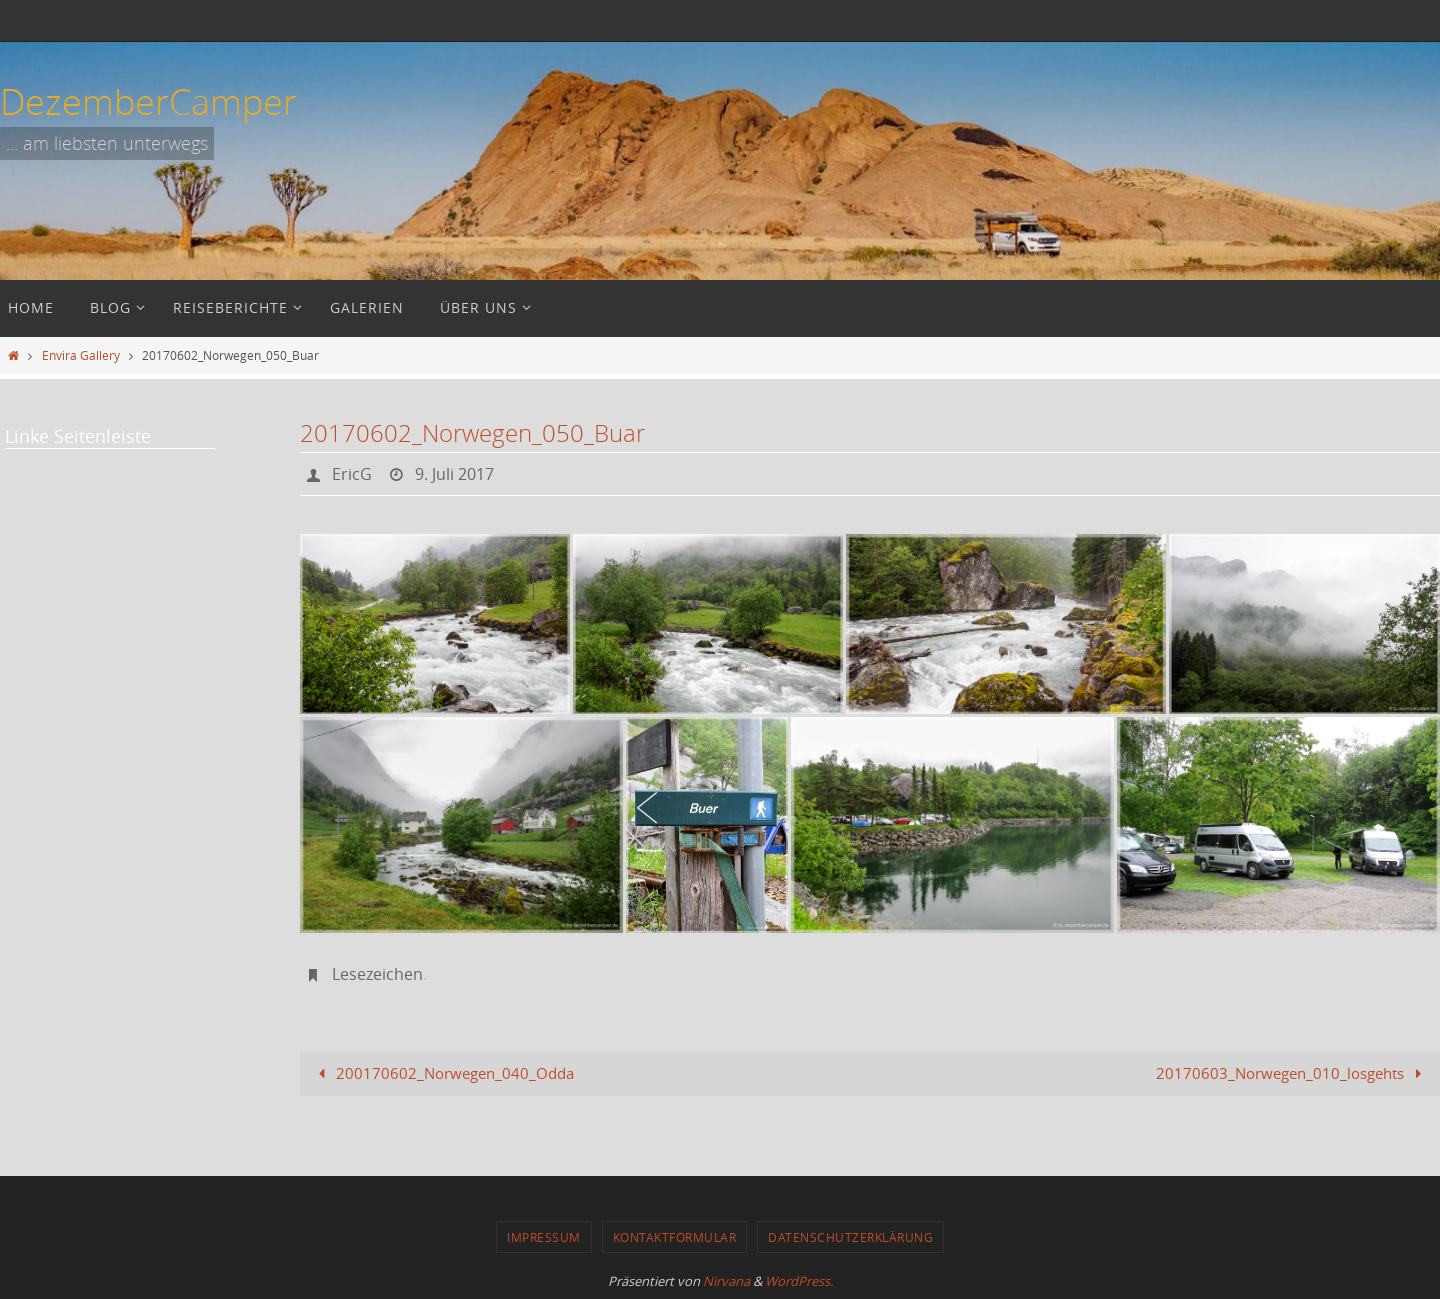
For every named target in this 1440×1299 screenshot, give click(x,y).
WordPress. (799, 1281)
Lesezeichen (377, 974)
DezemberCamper (148, 101)
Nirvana (726, 1281)
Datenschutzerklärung (850, 1237)
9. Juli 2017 (454, 474)
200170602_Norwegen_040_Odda (442, 1073)
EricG (352, 474)
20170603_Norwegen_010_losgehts (1292, 1073)
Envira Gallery (81, 355)
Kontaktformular (675, 1237)
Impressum (544, 1237)
